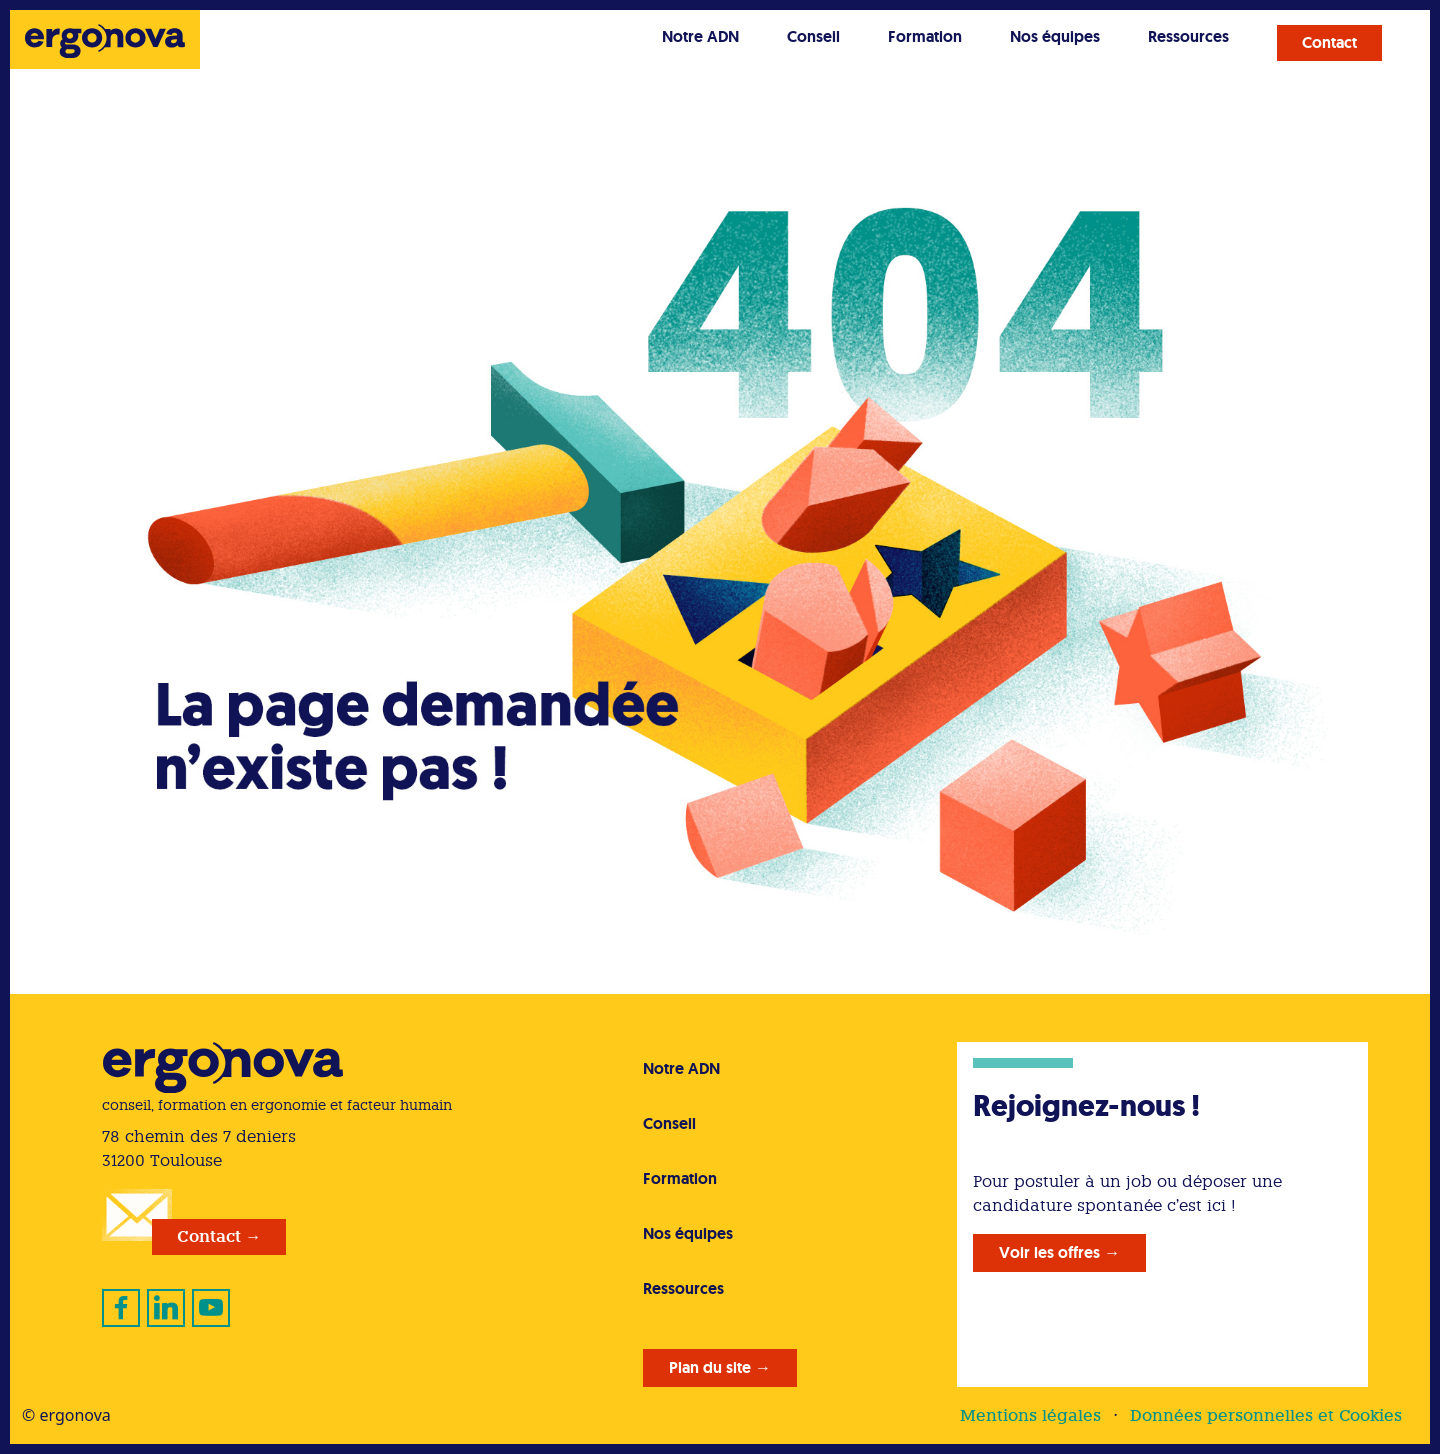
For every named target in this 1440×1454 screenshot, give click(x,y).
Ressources (1188, 36)
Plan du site (710, 1367)
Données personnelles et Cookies (1266, 1415)
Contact (1329, 42)
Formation (925, 36)
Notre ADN (700, 36)
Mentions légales (1030, 1415)
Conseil (813, 36)
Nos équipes (1055, 36)
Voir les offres (1049, 1252)
